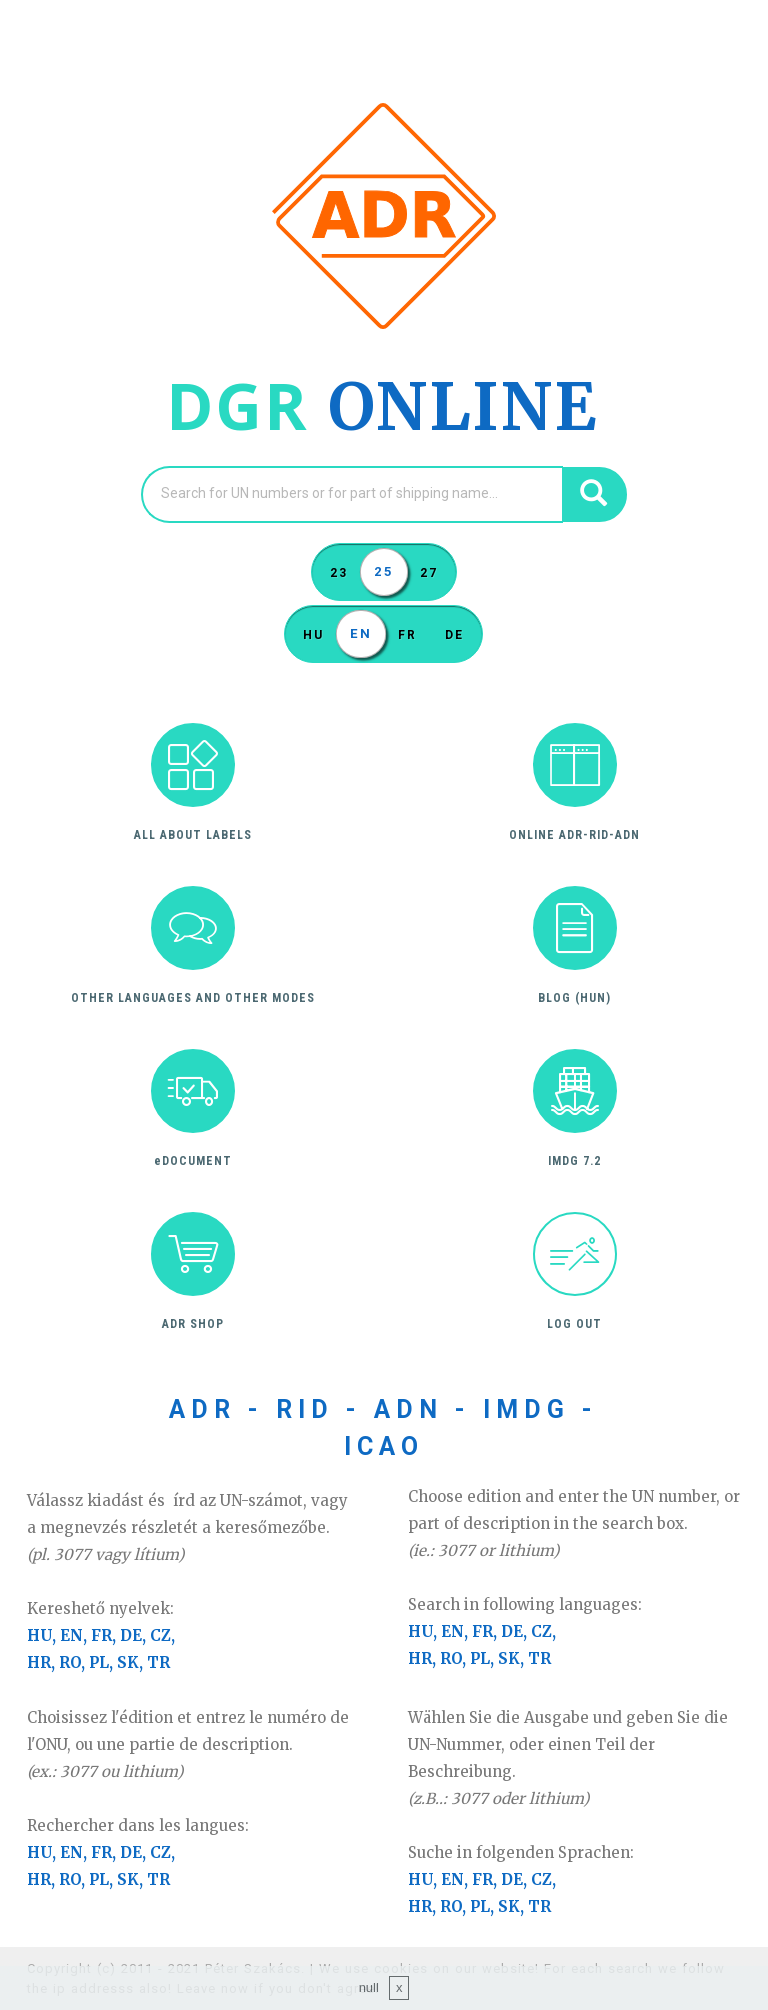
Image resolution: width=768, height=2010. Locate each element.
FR (407, 630)
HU (313, 630)
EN (361, 628)
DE (454, 630)
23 (339, 568)
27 (429, 568)
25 (384, 566)
